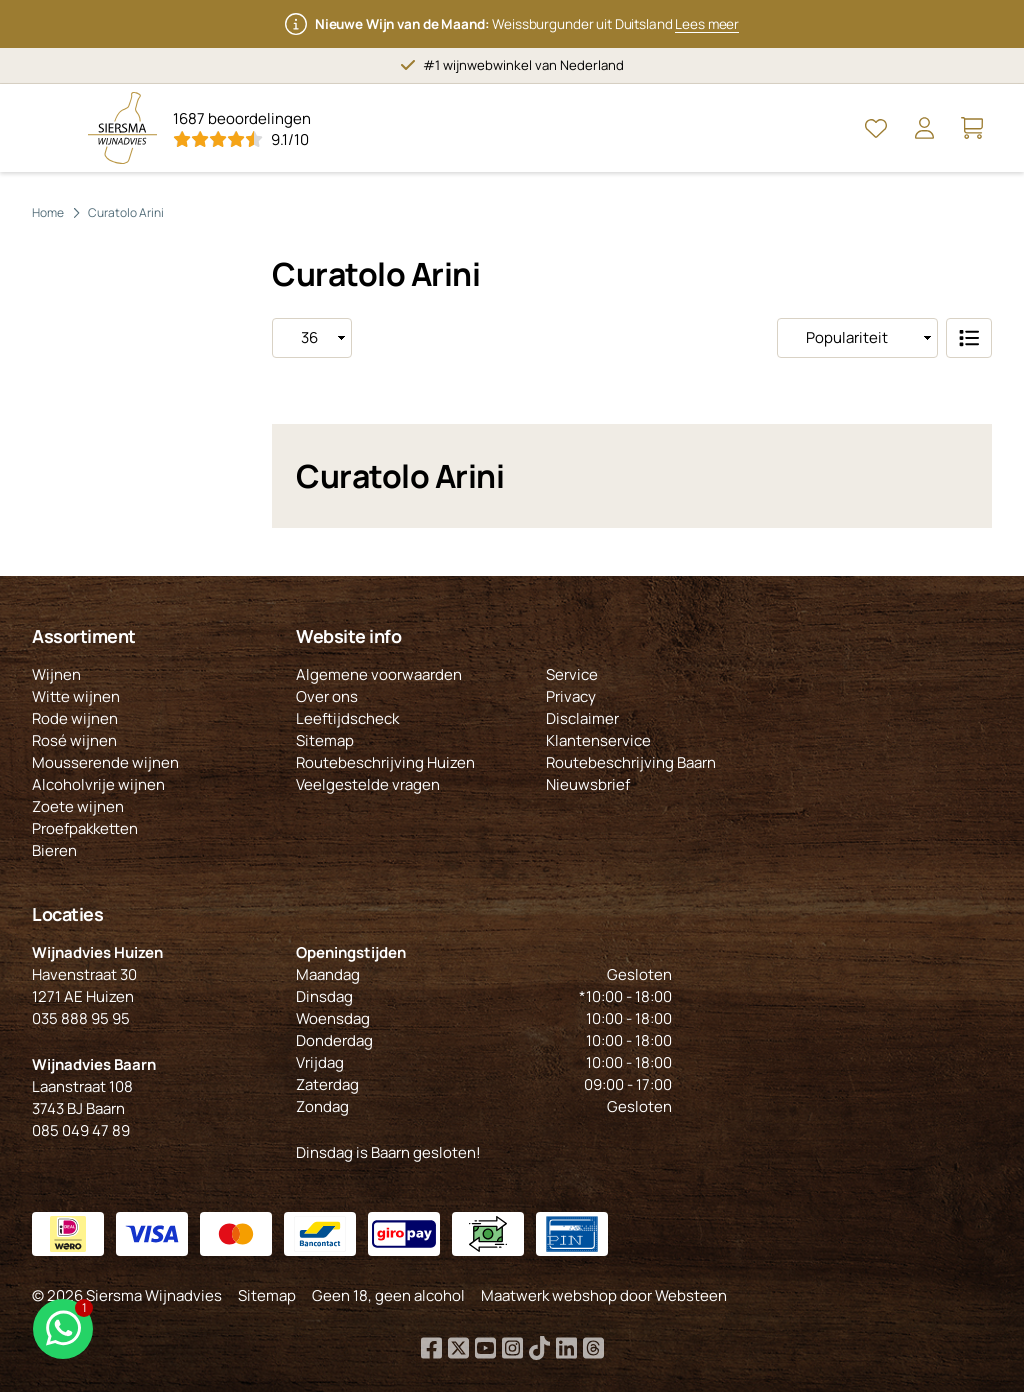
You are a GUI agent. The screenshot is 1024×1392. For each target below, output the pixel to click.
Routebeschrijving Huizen (385, 762)
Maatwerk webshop (549, 1295)
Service (572, 674)
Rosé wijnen (74, 740)
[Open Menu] (52, 128)
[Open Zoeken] (828, 128)
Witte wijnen (76, 696)
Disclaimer (582, 718)
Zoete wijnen (78, 806)
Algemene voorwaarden (379, 674)
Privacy (571, 696)
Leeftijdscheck (347, 718)
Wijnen (56, 674)
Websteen (691, 1295)
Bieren (54, 850)
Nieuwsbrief (588, 784)
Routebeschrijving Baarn (631, 762)
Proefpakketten (85, 828)
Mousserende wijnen (105, 762)
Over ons (327, 696)
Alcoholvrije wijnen (98, 784)
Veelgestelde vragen (368, 784)
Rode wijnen (75, 718)
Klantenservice (598, 740)
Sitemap (325, 740)
